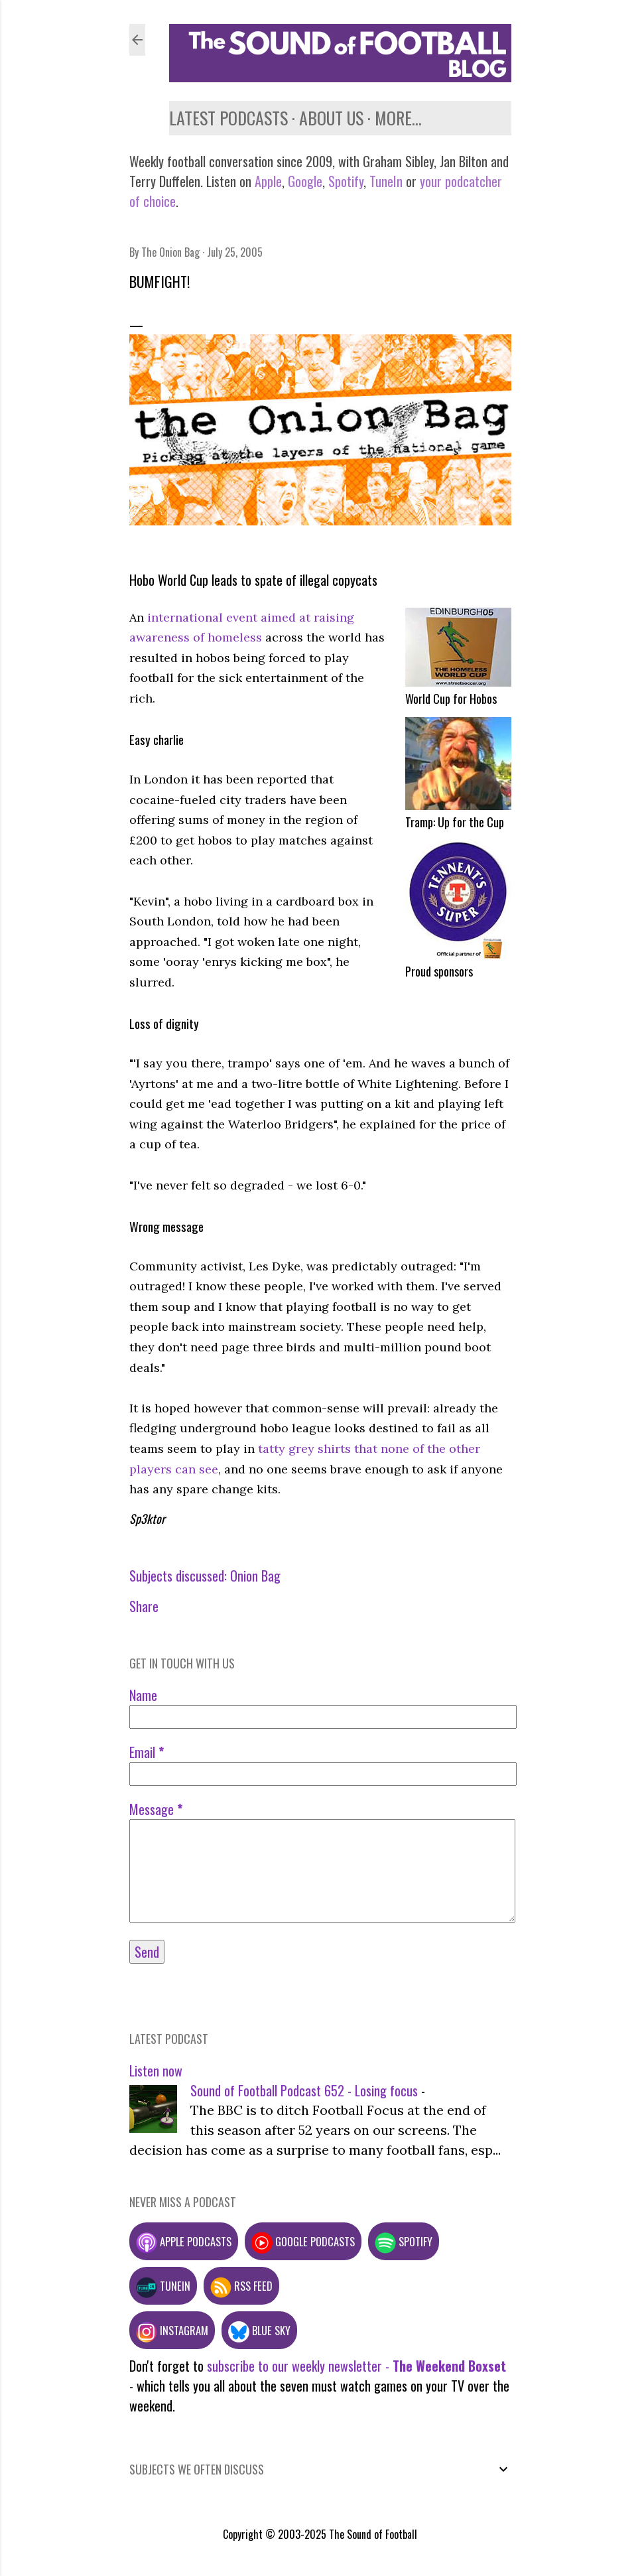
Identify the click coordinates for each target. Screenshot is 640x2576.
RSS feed (241, 2285)
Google (303, 181)
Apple (268, 181)
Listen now (155, 2070)
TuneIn (386, 181)
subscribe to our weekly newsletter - (356, 2366)
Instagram (172, 2330)
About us (331, 118)
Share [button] (144, 1606)
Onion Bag (255, 1576)
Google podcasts (303, 2241)
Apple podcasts (183, 2241)
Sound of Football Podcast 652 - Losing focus (304, 2090)
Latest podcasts (228, 118)
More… (398, 118)
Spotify (345, 181)
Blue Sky (259, 2330)
